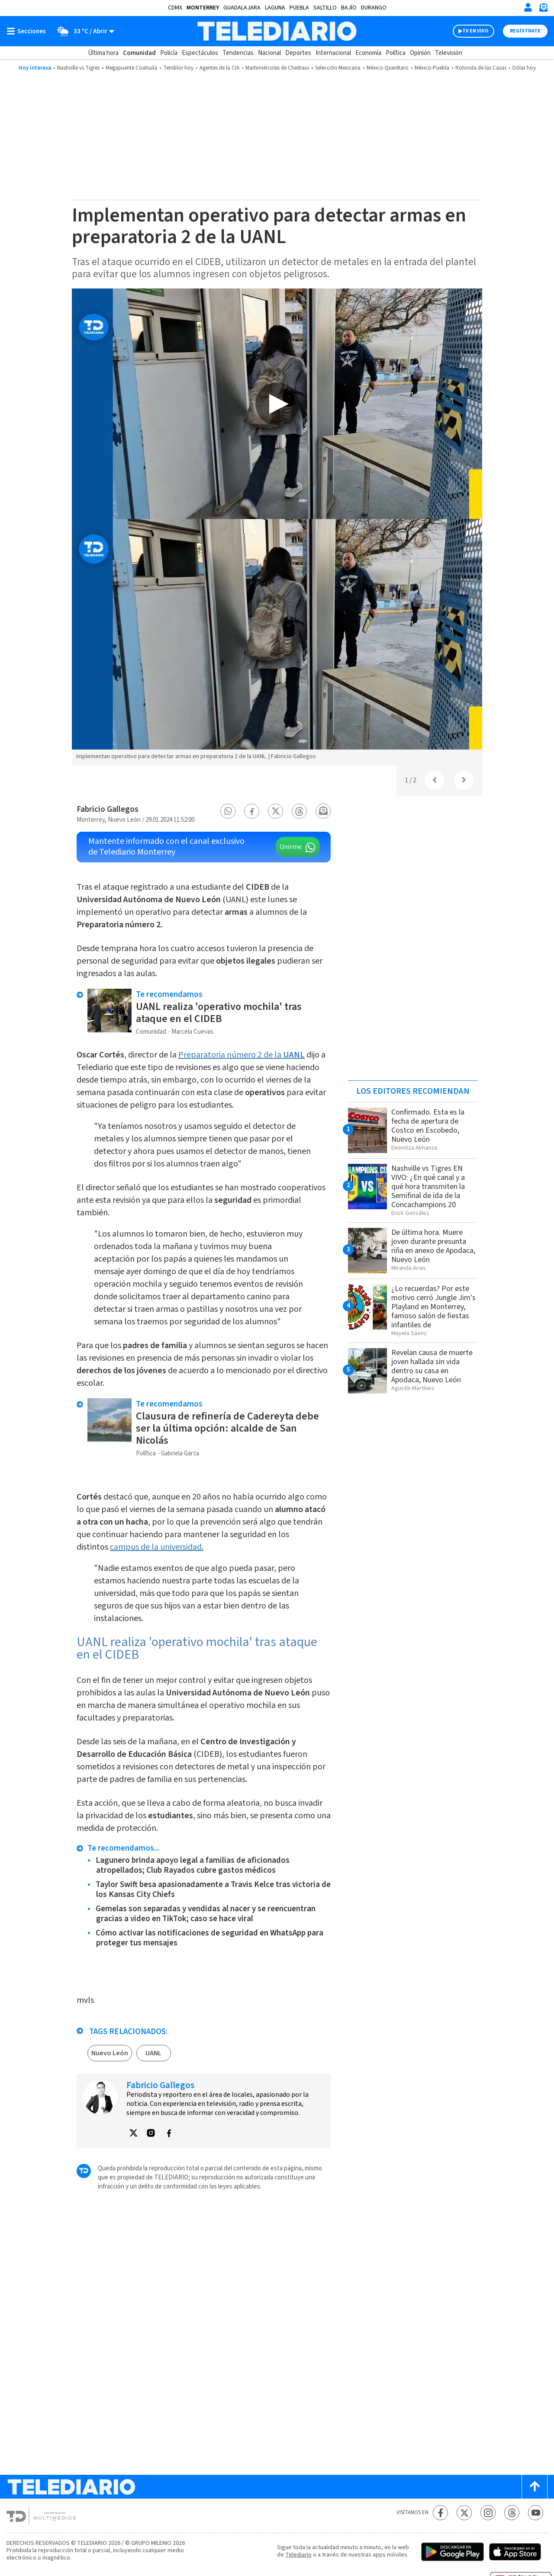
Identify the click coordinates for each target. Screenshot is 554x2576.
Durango (374, 7)
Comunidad (139, 53)
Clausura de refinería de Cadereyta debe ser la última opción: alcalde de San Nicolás (227, 1428)
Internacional (333, 53)
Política (396, 53)
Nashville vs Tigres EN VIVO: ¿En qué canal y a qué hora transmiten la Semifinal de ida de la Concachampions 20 (428, 1186)
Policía (168, 53)
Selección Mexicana (338, 68)
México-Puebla (432, 68)
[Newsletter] (543, 9)
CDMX (175, 7)
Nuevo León (109, 2053)
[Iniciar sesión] (528, 7)
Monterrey (203, 7)
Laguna (275, 7)
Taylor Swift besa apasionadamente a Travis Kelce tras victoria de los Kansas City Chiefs (213, 1889)
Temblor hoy (178, 68)
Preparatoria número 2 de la (241, 1055)
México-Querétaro (388, 68)
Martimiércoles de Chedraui (277, 68)
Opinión (420, 53)
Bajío (349, 7)
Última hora (103, 53)
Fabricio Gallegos (107, 809)
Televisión (448, 53)
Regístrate (525, 31)
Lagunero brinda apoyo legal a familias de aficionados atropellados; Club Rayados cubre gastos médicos (193, 1865)
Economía (368, 53)
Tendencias (238, 53)
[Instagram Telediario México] (488, 2512)
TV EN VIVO (475, 31)
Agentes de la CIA (219, 68)
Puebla (299, 7)
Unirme (291, 847)
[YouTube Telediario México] (535, 2512)
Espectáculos (200, 53)
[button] (228, 811)
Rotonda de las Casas (480, 68)
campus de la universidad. (156, 1547)
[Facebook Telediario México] (440, 2512)
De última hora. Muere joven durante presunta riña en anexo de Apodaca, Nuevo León (433, 1246)
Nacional (269, 53)
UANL (153, 2053)
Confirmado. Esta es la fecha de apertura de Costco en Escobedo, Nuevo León (427, 1126)
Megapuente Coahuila (131, 68)
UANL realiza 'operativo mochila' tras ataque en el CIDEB (219, 1012)
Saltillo (325, 7)
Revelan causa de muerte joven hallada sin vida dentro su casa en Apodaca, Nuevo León (432, 1366)
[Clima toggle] (83, 31)
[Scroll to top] (535, 2487)
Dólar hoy (524, 68)
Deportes (298, 53)
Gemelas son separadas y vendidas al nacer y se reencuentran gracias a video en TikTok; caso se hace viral (206, 1914)
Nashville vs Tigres (78, 68)
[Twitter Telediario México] (464, 2512)
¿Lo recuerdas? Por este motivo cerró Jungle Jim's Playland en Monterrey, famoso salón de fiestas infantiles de (433, 1306)
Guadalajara (242, 7)
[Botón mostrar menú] (28, 31)
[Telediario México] (277, 31)
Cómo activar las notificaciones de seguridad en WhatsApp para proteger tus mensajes (209, 1938)
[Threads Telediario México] (511, 2512)
